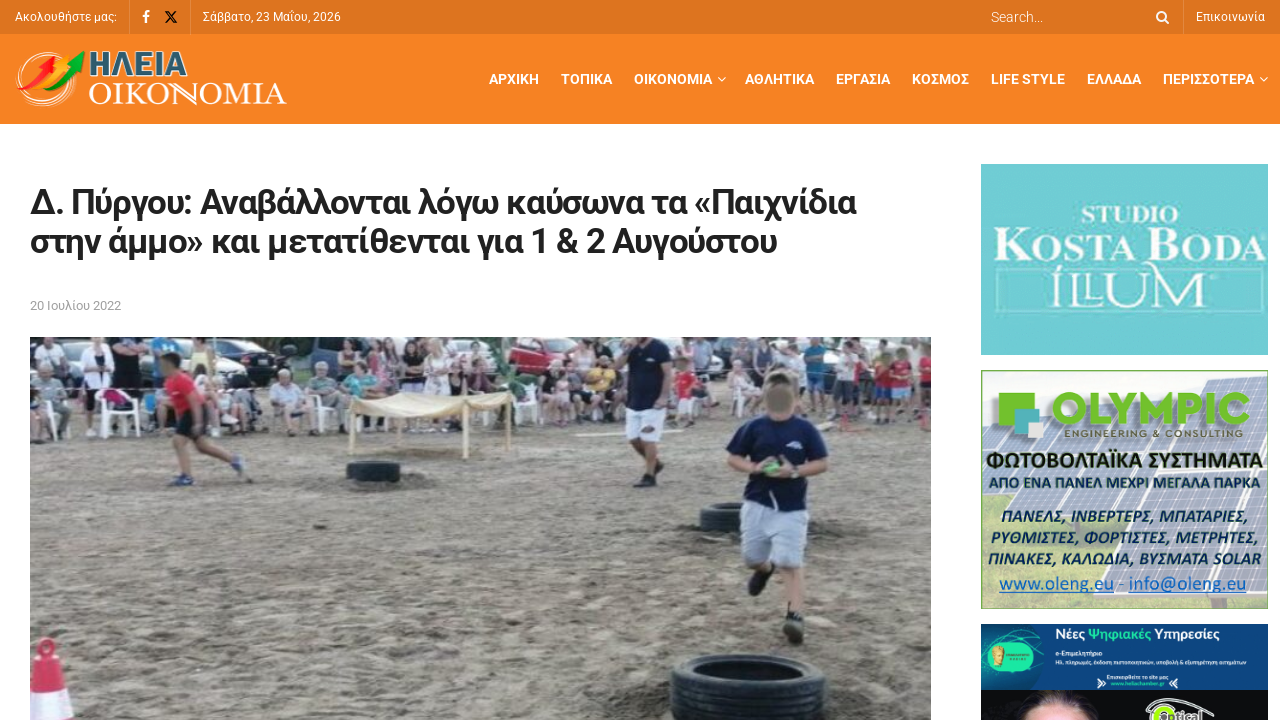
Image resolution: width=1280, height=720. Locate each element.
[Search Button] (1159, 17)
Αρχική (514, 79)
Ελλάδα (1114, 79)
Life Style (1028, 79)
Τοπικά (586, 79)
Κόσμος (940, 79)
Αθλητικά (779, 79)
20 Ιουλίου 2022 (75, 305)
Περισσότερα (1208, 79)
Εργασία (863, 79)
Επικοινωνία (1230, 17)
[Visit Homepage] (151, 79)
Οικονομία (673, 79)
